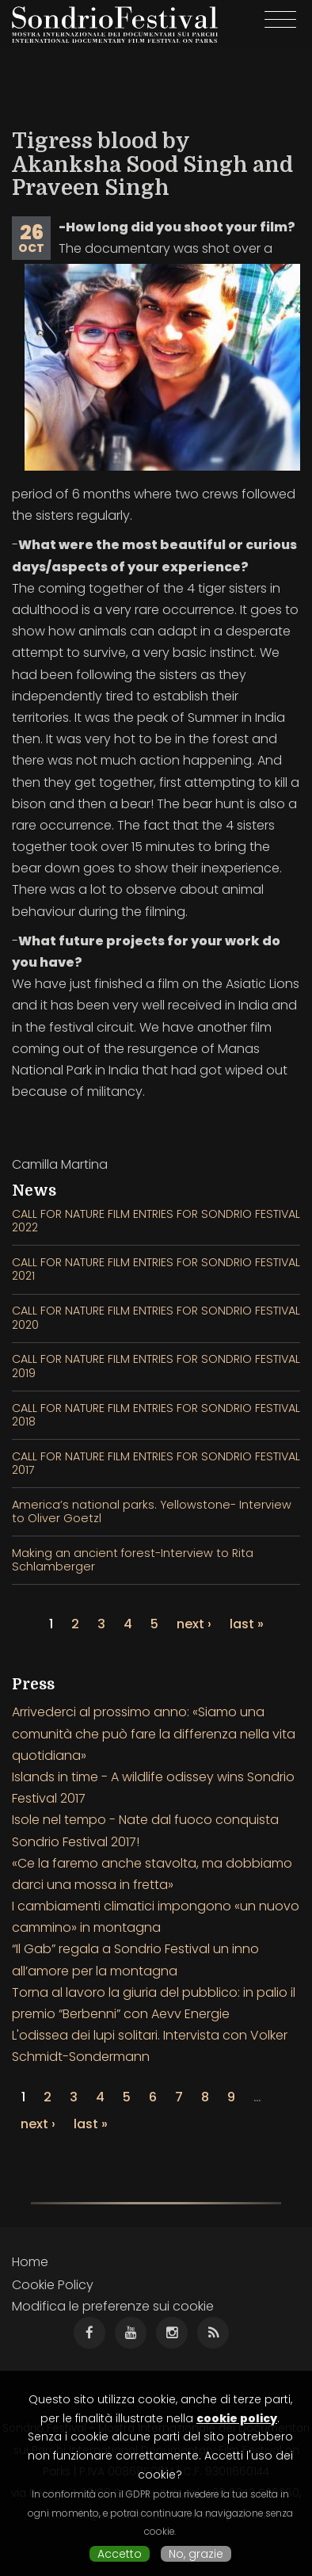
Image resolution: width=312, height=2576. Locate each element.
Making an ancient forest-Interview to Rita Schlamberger (132, 1559)
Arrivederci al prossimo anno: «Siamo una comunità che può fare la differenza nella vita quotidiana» (153, 1733)
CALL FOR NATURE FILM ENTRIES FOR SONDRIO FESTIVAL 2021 (156, 1269)
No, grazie (196, 2554)
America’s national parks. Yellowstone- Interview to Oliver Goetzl (151, 1511)
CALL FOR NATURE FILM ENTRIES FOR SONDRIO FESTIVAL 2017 (156, 1463)
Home (30, 2262)
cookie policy (236, 2418)
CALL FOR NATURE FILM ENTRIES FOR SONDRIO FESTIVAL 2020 (156, 1317)
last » (247, 1624)
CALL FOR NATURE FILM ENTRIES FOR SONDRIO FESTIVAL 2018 (156, 1414)
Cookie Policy (52, 2285)
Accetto (119, 2554)
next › (194, 1624)
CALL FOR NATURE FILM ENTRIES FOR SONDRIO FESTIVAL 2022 (156, 1220)
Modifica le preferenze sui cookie (113, 2306)
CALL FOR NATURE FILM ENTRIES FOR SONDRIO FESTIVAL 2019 (156, 1365)
